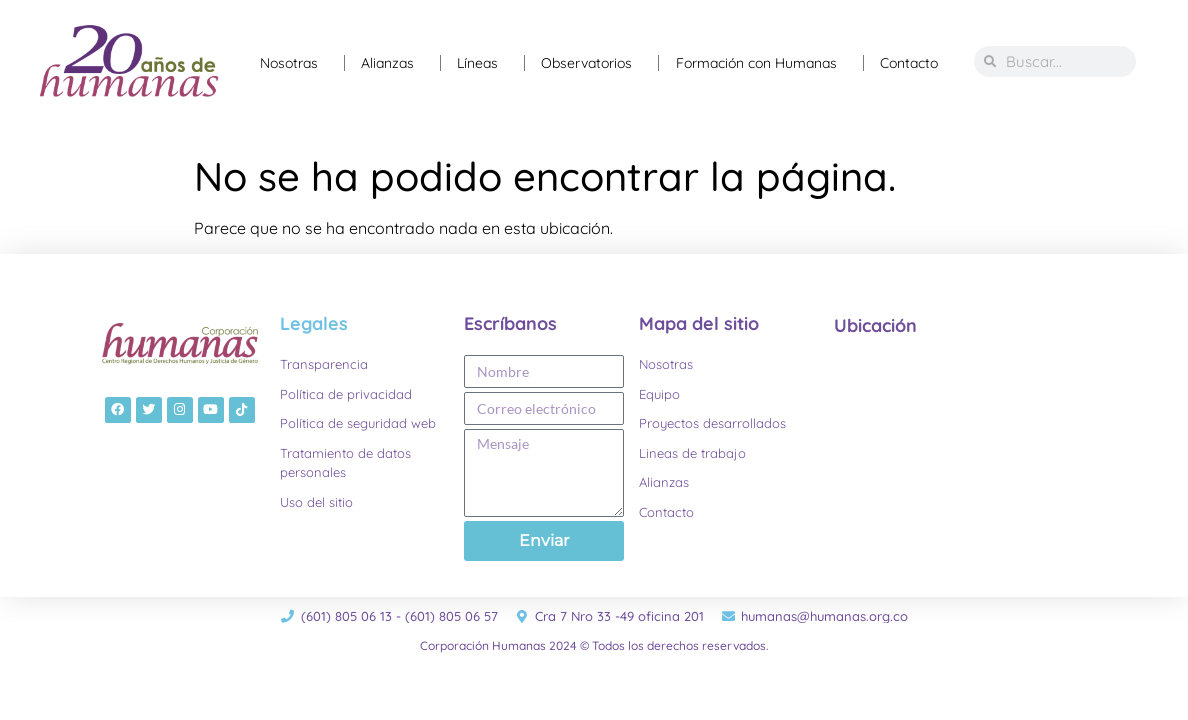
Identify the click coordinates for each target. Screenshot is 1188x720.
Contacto (909, 63)
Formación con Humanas (761, 63)
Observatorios (591, 63)
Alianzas (392, 63)
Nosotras (294, 63)
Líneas (482, 63)
